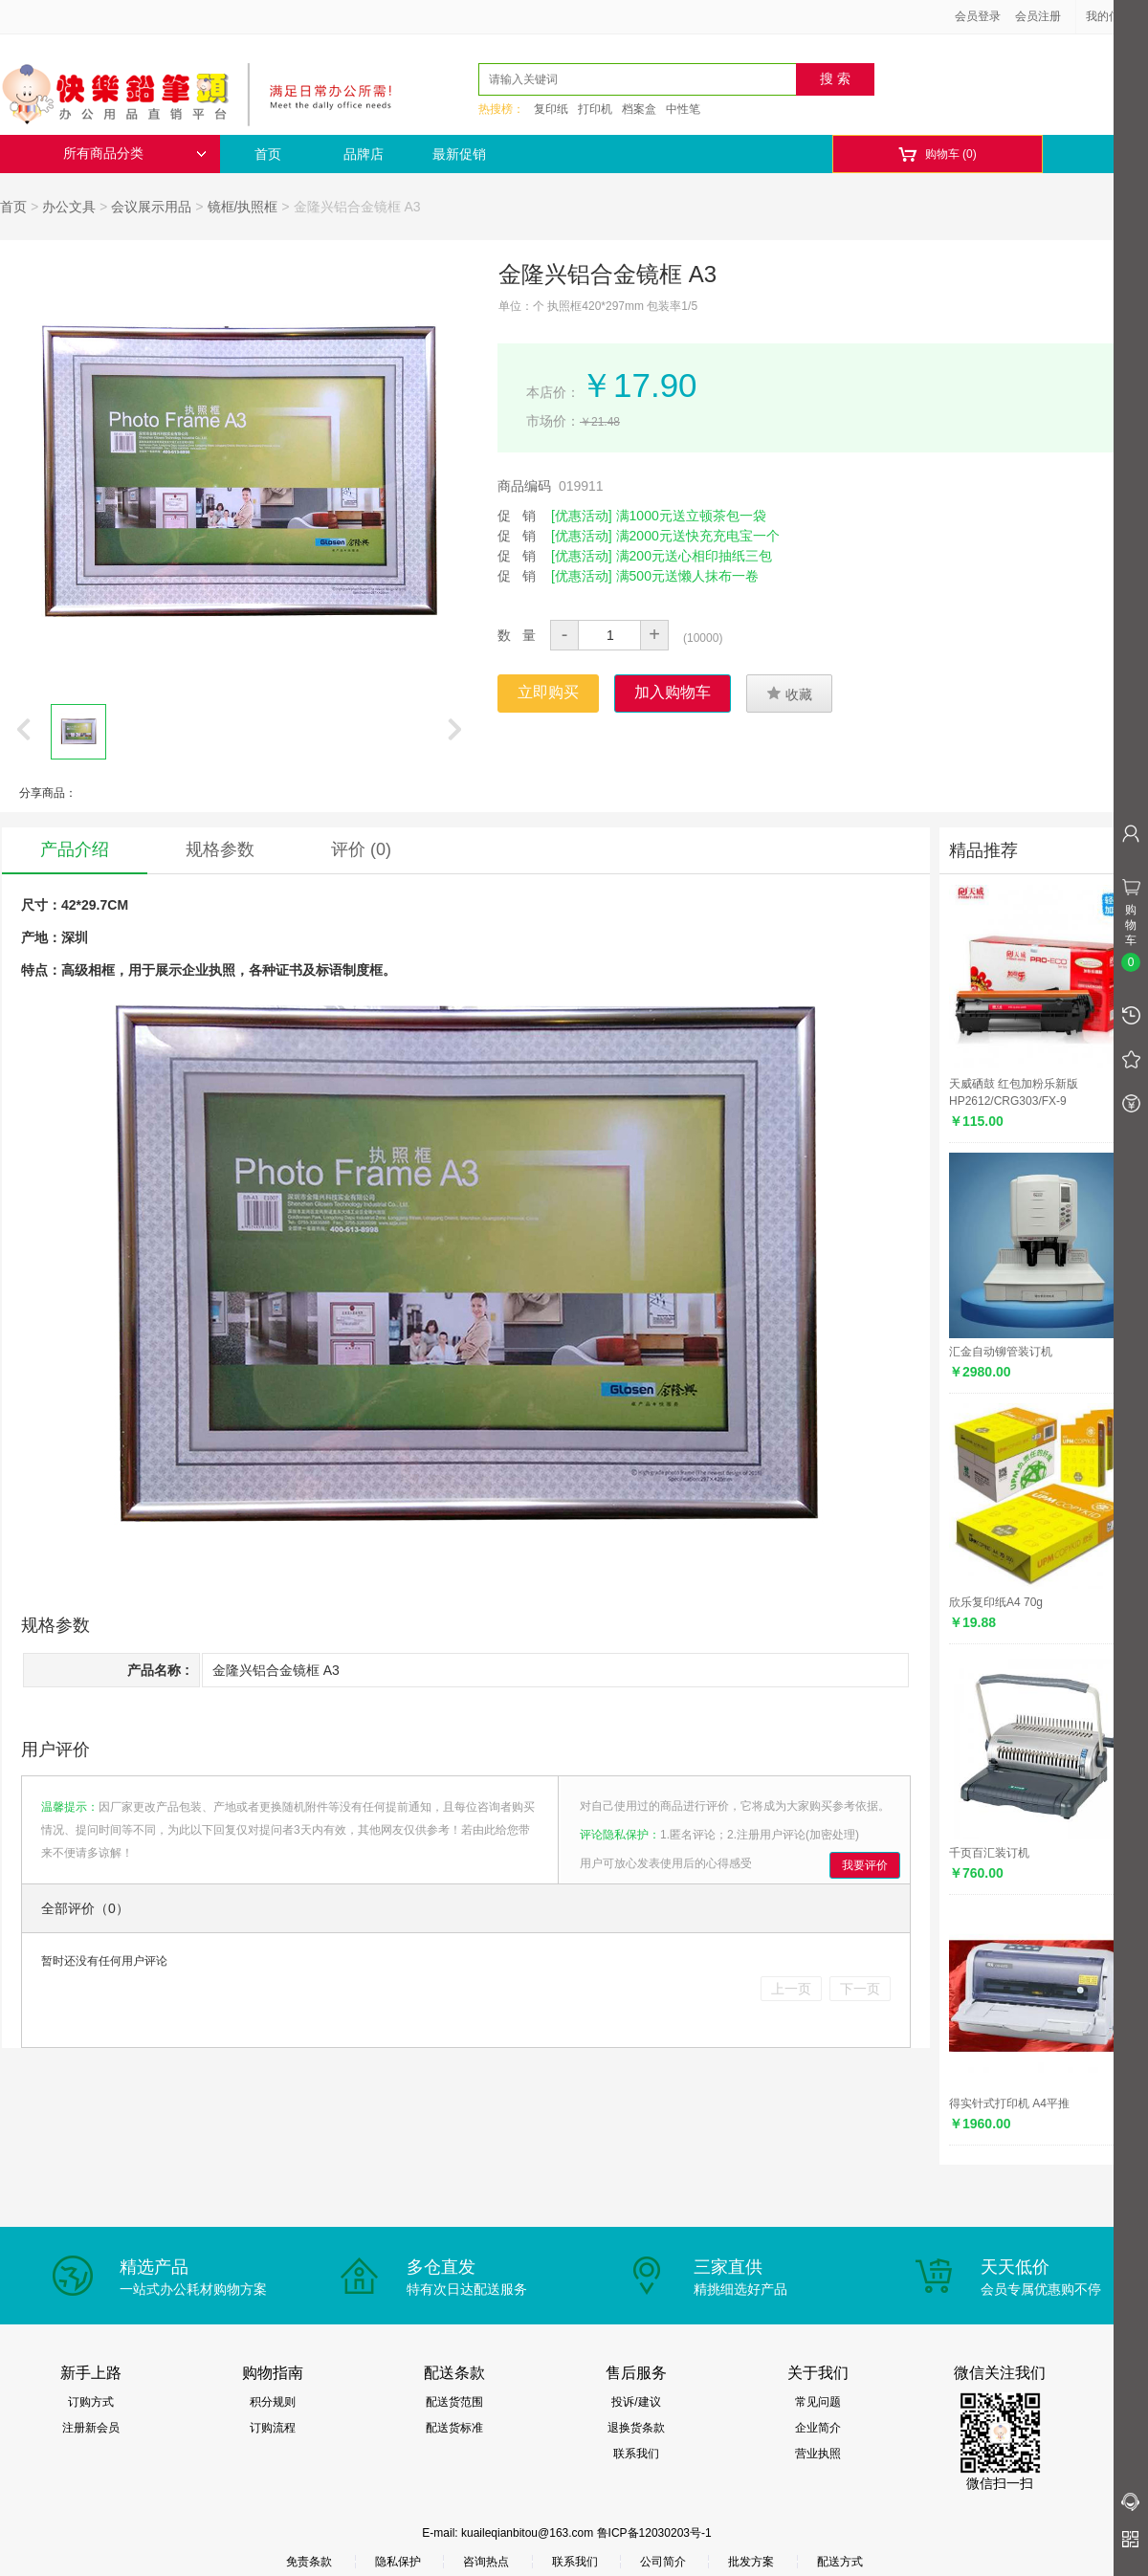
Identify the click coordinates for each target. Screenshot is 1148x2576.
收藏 (789, 693)
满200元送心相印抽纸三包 (694, 555)
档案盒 (639, 109)
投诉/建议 (635, 2402)
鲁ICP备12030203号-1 (654, 2533)
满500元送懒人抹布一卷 (687, 575)
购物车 (937, 154)
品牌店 (363, 154)
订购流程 (273, 2427)
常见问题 (818, 2402)
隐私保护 (398, 2561)
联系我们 (636, 2453)
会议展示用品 (151, 206)
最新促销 (459, 154)
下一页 (860, 1988)
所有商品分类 (135, 153)
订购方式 (91, 2402)
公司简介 (663, 2561)
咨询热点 (486, 2561)
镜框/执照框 (243, 206)
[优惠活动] (581, 515)
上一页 (791, 1988)
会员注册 (1038, 16)
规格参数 (220, 849)
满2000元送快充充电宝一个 (698, 535)
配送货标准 (454, 2427)
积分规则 (273, 2402)
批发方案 (751, 2561)
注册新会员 (91, 2427)
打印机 (595, 109)
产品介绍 (74, 849)
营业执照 (818, 2453)
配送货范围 (454, 2402)
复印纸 (551, 109)
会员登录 (978, 16)
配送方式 (840, 2561)
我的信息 (1115, 16)
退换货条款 (636, 2427)
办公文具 (69, 206)
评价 (361, 849)
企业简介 (818, 2427)
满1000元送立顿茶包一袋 (691, 515)
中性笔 (683, 109)
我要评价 (865, 1865)
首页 (267, 154)
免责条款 (309, 2561)
